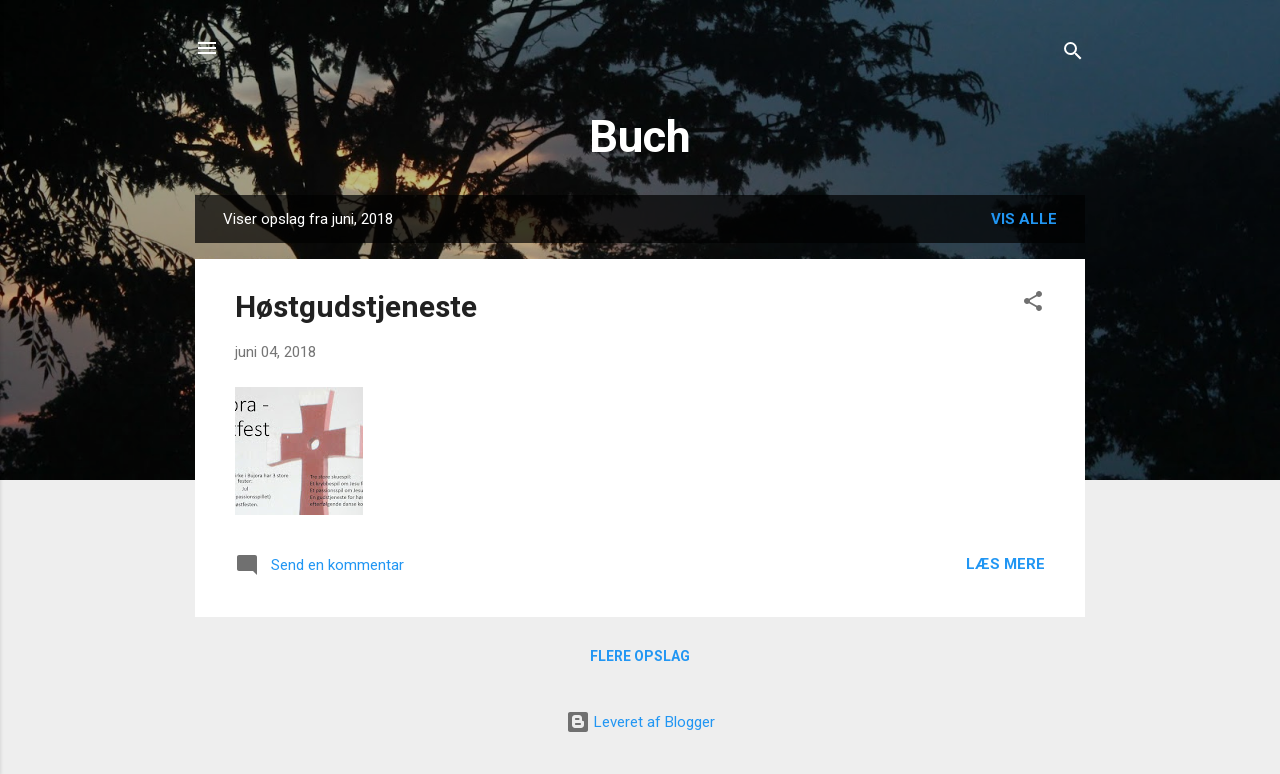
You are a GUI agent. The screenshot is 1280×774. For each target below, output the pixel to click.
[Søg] (1073, 54)
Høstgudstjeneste (356, 306)
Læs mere (1005, 564)
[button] (1033, 304)
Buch (640, 136)
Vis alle (1024, 219)
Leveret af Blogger (640, 722)
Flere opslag (640, 656)
